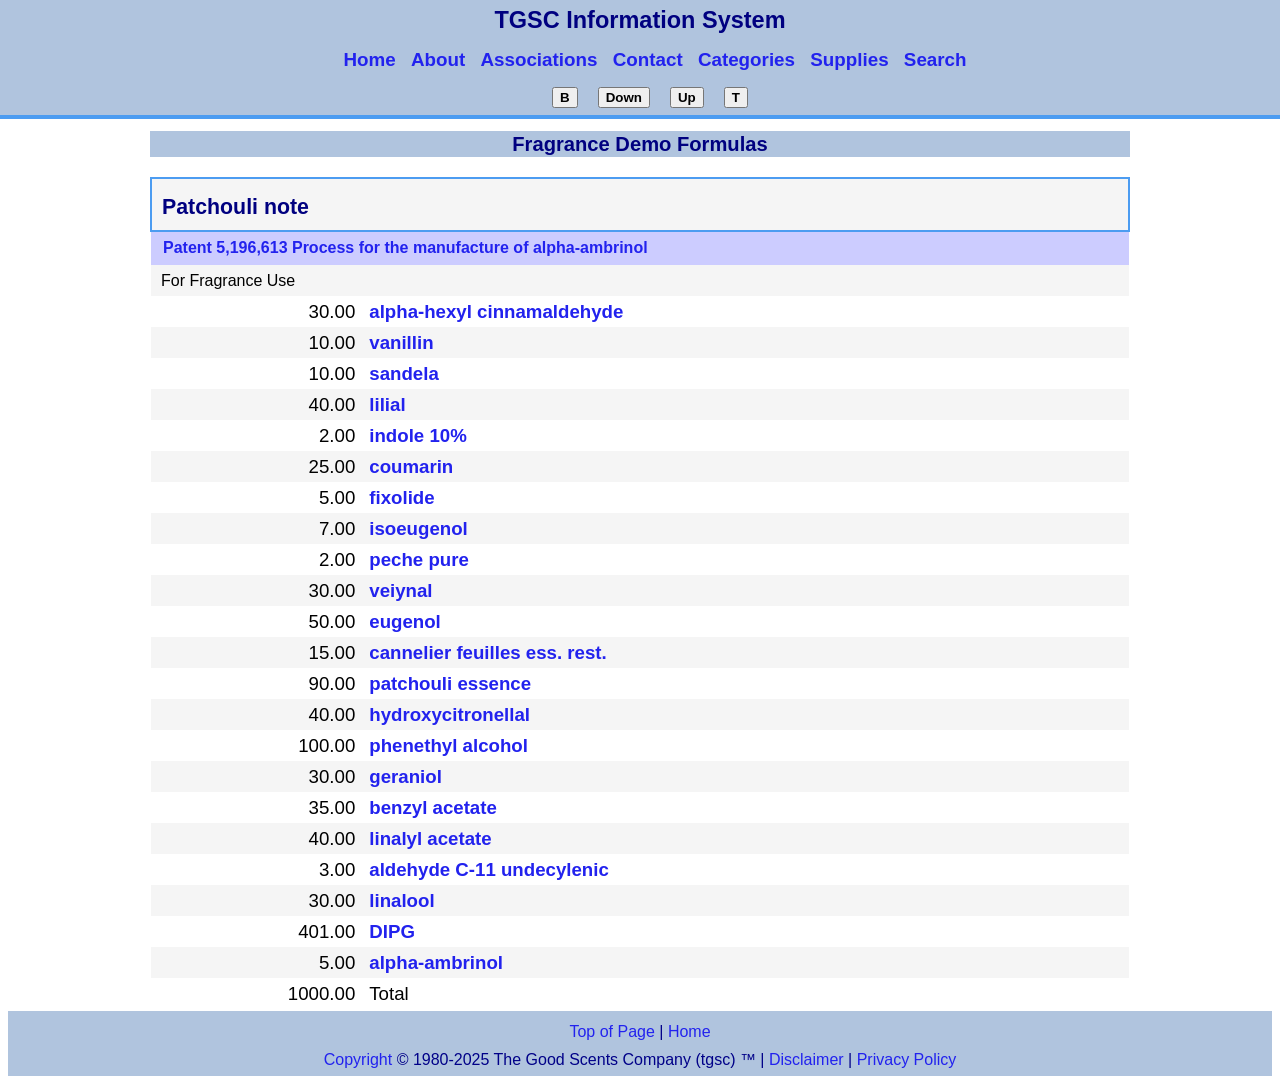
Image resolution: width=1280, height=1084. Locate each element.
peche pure (419, 559)
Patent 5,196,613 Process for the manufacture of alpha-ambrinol (405, 247)
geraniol (405, 776)
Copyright (358, 1059)
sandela (403, 373)
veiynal (400, 590)
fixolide (401, 497)
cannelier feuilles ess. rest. (487, 652)
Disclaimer (806, 1059)
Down (624, 97)
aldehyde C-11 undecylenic (489, 869)
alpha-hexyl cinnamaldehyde (496, 311)
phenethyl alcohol (448, 745)
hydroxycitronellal (449, 714)
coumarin (411, 466)
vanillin (401, 342)
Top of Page (611, 1031)
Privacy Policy (904, 1059)
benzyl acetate (433, 807)
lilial (387, 404)
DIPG (392, 931)
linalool (401, 900)
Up (687, 97)
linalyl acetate (430, 838)
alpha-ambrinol (436, 962)
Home (689, 1031)
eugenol (405, 621)
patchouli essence (450, 683)
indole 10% (417, 435)
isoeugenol (418, 528)
